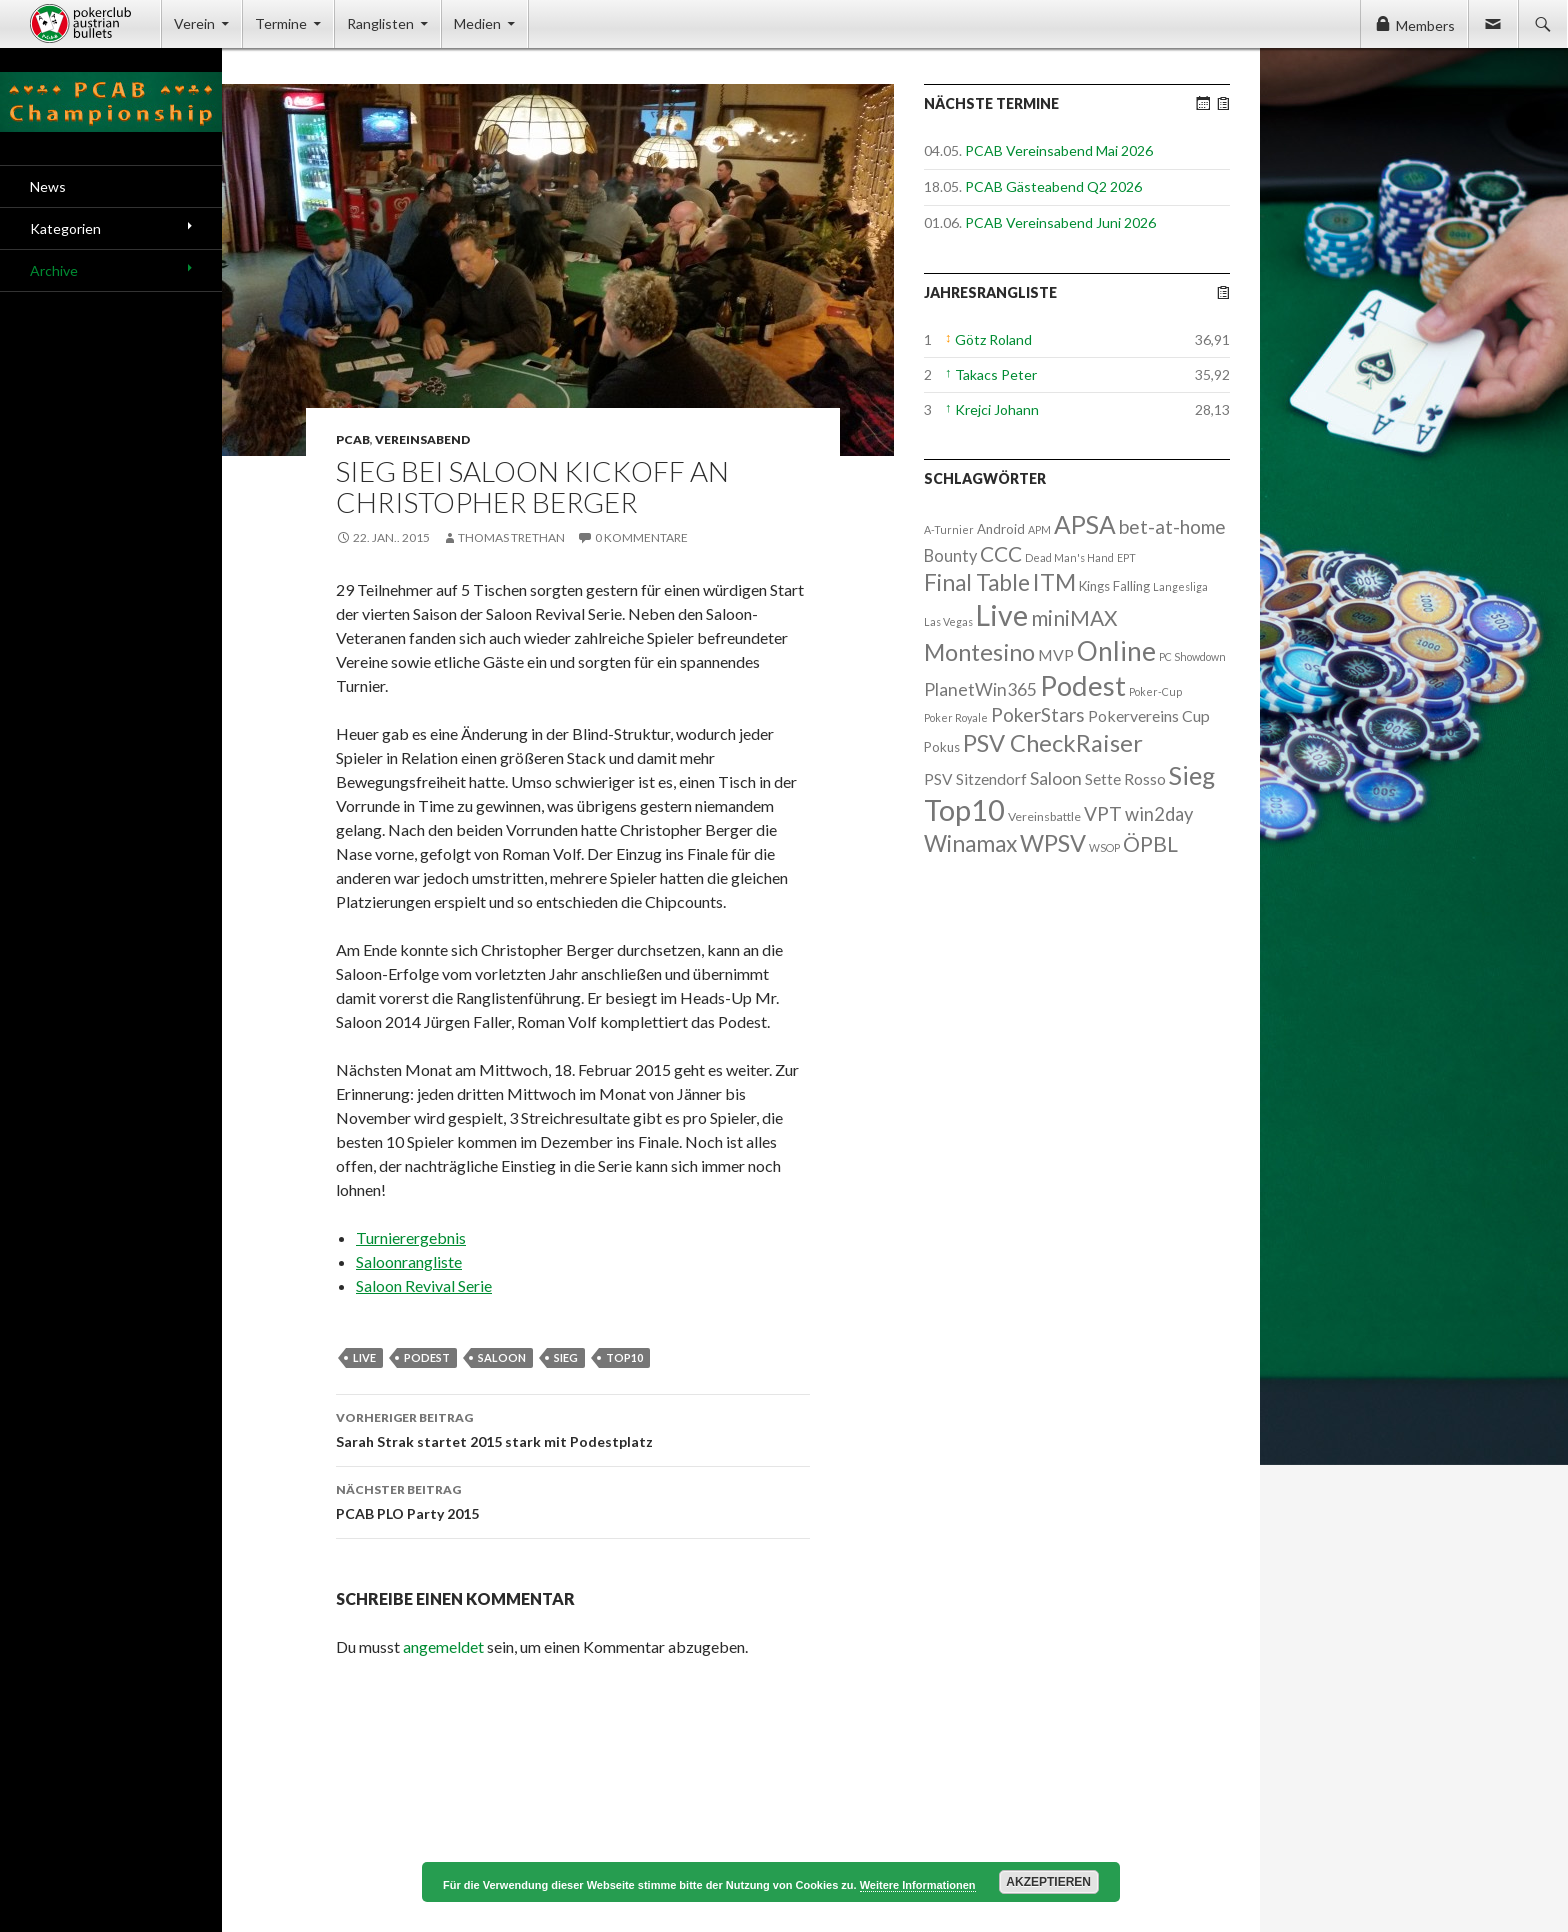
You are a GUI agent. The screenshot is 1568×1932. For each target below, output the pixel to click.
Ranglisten (380, 23)
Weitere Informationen (918, 1885)
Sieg (566, 1357)
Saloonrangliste (409, 1261)
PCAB (353, 439)
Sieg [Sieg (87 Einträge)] (1192, 775)
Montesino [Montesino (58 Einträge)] (979, 652)
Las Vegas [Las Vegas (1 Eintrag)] (948, 621)
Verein (194, 23)
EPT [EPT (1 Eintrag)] (1126, 557)
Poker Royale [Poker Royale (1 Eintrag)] (956, 717)
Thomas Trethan (511, 537)
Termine (281, 23)
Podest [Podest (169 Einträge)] (1083, 685)
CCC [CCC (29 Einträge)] (1001, 553)
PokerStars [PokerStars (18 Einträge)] (1038, 714)
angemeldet (443, 1646)
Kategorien (65, 228)
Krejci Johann (997, 409)
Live (364, 1357)
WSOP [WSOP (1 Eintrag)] (1104, 847)
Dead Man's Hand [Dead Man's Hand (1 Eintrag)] (1069, 557)
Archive (54, 270)
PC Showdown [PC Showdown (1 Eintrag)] (1192, 656)
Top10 (624, 1357)
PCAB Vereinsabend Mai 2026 (1059, 150)
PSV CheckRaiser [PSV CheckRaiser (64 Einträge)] (1053, 743)
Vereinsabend (422, 439)
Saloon (502, 1357)
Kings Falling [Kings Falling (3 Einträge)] (1114, 586)
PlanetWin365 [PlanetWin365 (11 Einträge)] (980, 689)
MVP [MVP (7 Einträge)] (1056, 654)
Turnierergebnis (411, 1237)
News (48, 186)
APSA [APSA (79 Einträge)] (1085, 524)
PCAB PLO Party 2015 (573, 1500)
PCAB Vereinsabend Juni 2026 (1060, 222)
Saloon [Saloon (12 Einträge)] (1056, 778)
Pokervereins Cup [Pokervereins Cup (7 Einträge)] (1149, 715)
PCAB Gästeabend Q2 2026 (1053, 186)
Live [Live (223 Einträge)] (1002, 615)
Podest (427, 1357)
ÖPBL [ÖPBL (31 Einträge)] (1150, 844)
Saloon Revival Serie (424, 1285)
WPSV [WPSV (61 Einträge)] (1053, 843)
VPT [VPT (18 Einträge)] (1103, 813)
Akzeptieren (1048, 1882)
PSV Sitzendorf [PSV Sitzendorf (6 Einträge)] (975, 779)
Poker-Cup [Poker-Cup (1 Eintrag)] (1155, 691)
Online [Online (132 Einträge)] (1116, 651)
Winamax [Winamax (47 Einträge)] (970, 843)
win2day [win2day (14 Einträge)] (1159, 814)
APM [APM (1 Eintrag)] (1039, 529)
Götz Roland (993, 339)
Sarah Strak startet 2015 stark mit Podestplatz (573, 1428)
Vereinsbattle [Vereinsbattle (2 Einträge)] (1044, 816)
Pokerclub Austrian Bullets (95, 24)
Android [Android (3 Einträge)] (1001, 529)
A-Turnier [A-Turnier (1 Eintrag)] (949, 529)
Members (1425, 25)
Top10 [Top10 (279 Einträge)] (964, 809)
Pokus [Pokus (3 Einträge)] (942, 747)
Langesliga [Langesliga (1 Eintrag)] (1180, 586)
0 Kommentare (641, 537)
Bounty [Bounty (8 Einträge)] (950, 555)
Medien (477, 23)
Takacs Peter (996, 374)
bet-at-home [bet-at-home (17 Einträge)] (1172, 526)
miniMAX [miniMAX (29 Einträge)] (1074, 617)
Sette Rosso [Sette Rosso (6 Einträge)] (1125, 779)
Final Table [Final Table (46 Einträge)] (977, 582)
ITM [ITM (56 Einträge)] (1054, 582)
